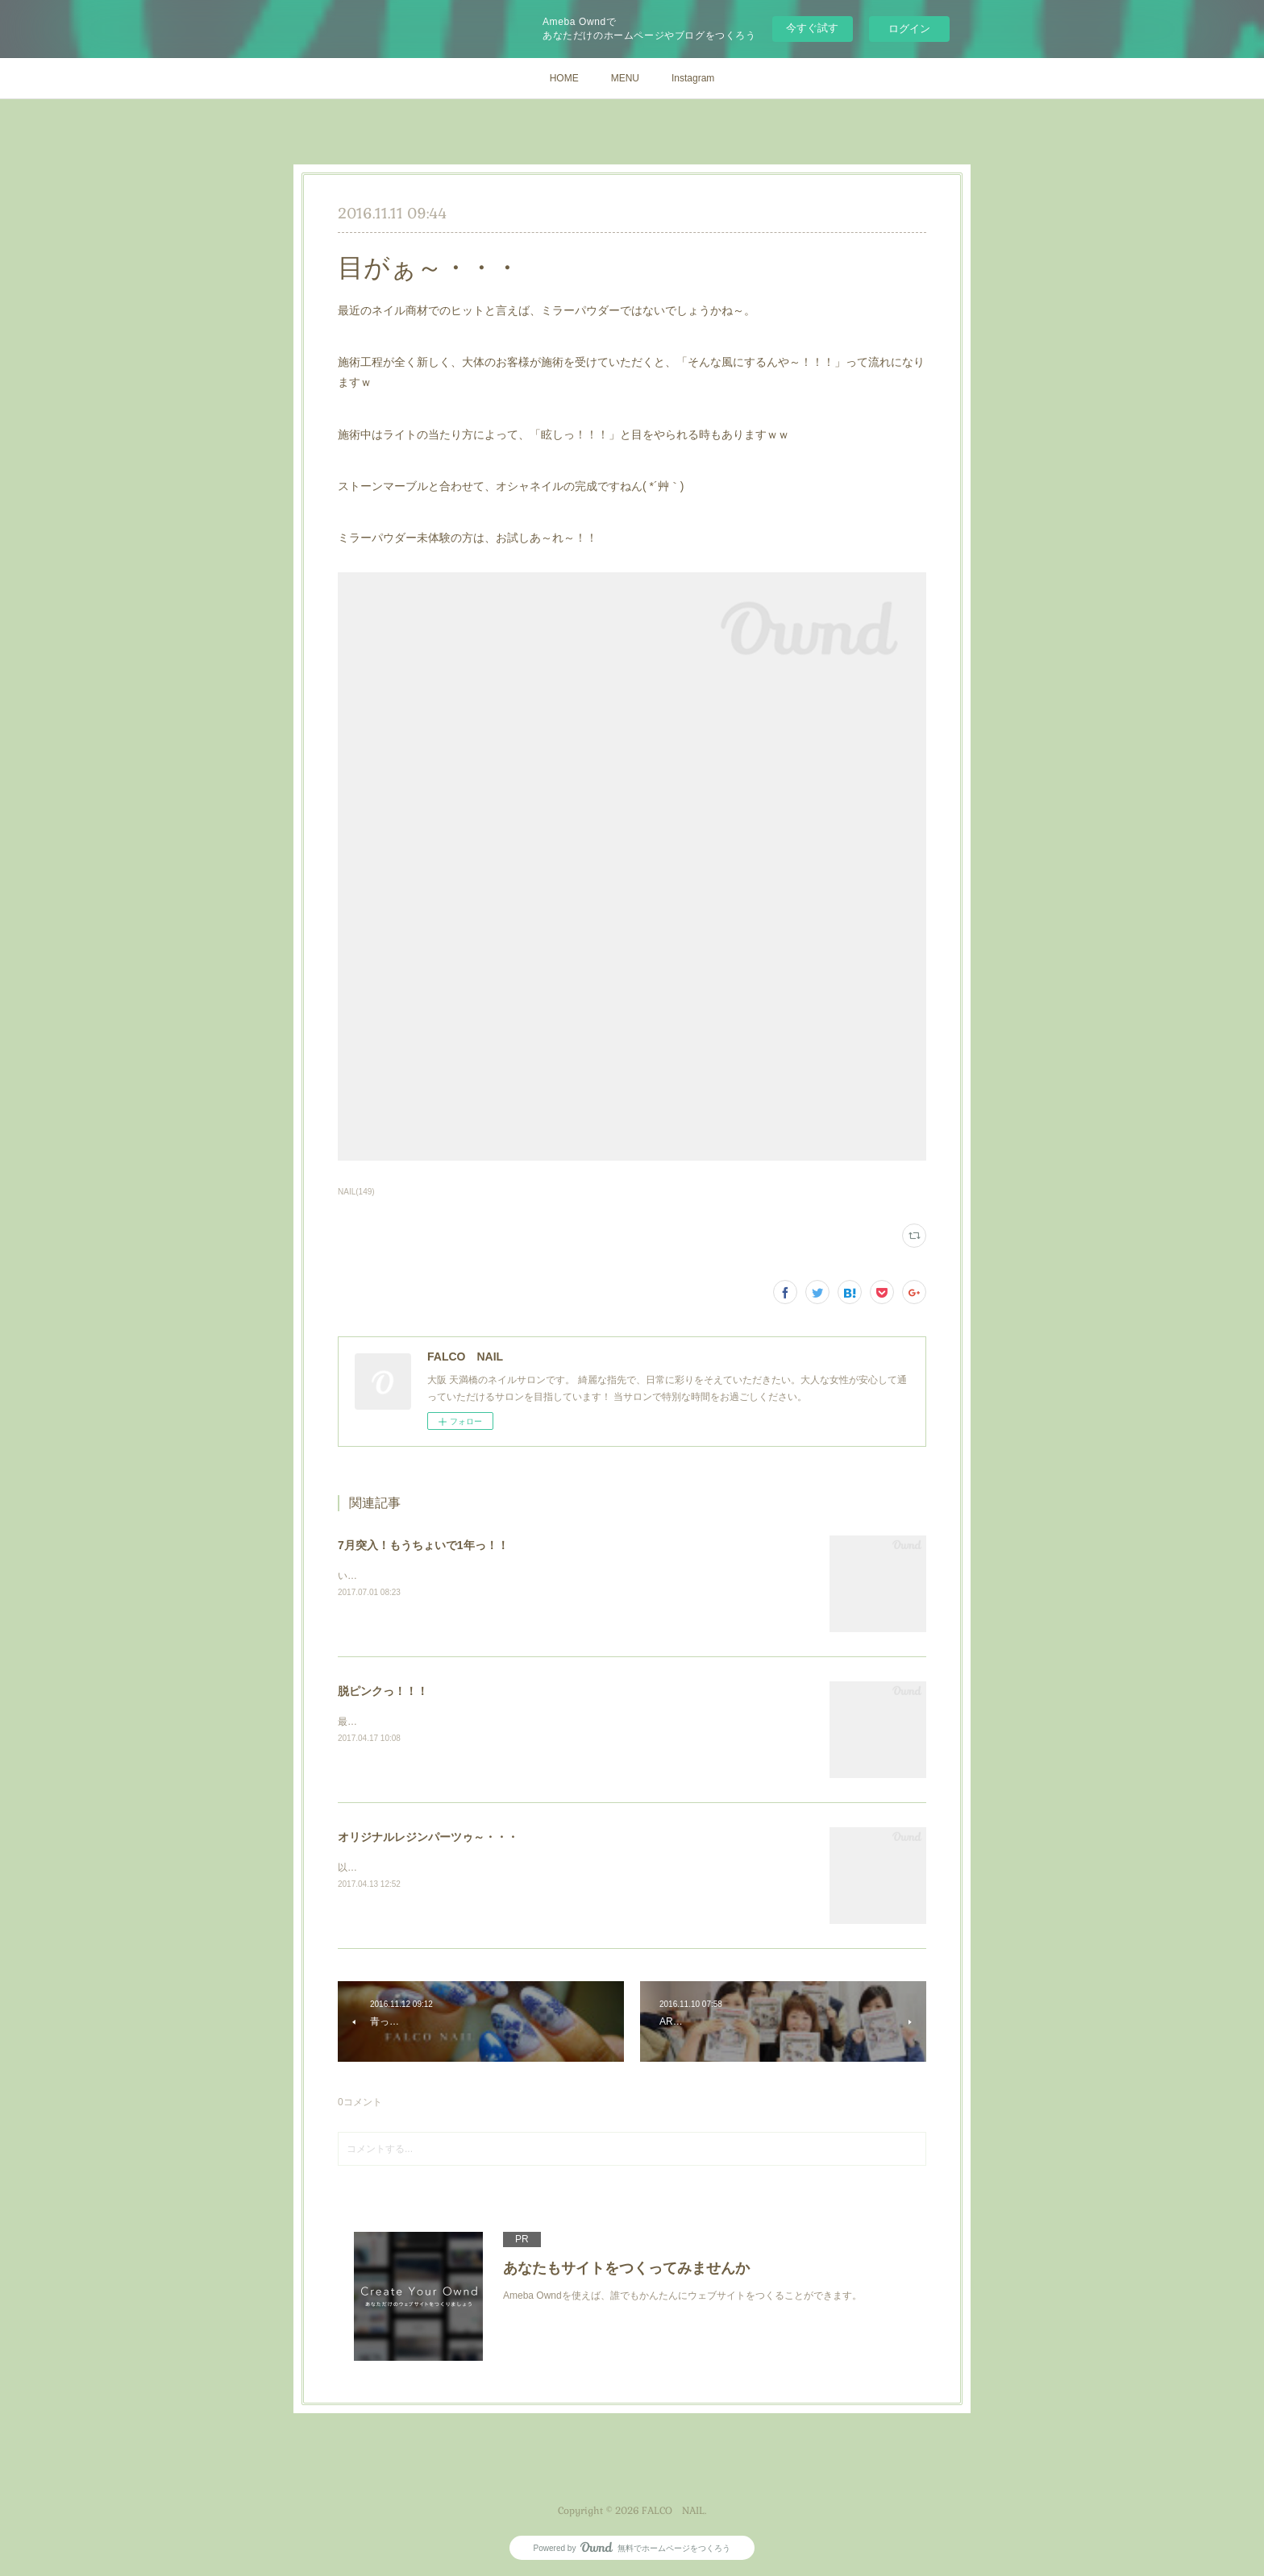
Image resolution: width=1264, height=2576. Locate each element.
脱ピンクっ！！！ (383, 1691)
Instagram (693, 78)
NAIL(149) (356, 1191)
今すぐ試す (812, 28)
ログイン (909, 29)
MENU (625, 78)
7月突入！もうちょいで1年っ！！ (423, 1545)
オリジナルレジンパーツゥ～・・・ (428, 1836)
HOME (564, 78)
